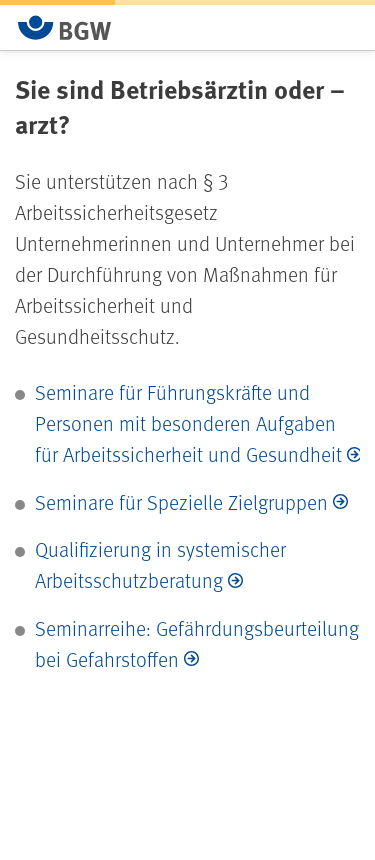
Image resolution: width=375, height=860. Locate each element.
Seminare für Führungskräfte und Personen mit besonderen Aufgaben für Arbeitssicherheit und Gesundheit (188, 423)
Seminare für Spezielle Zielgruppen (181, 502)
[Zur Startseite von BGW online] (65, 27)
